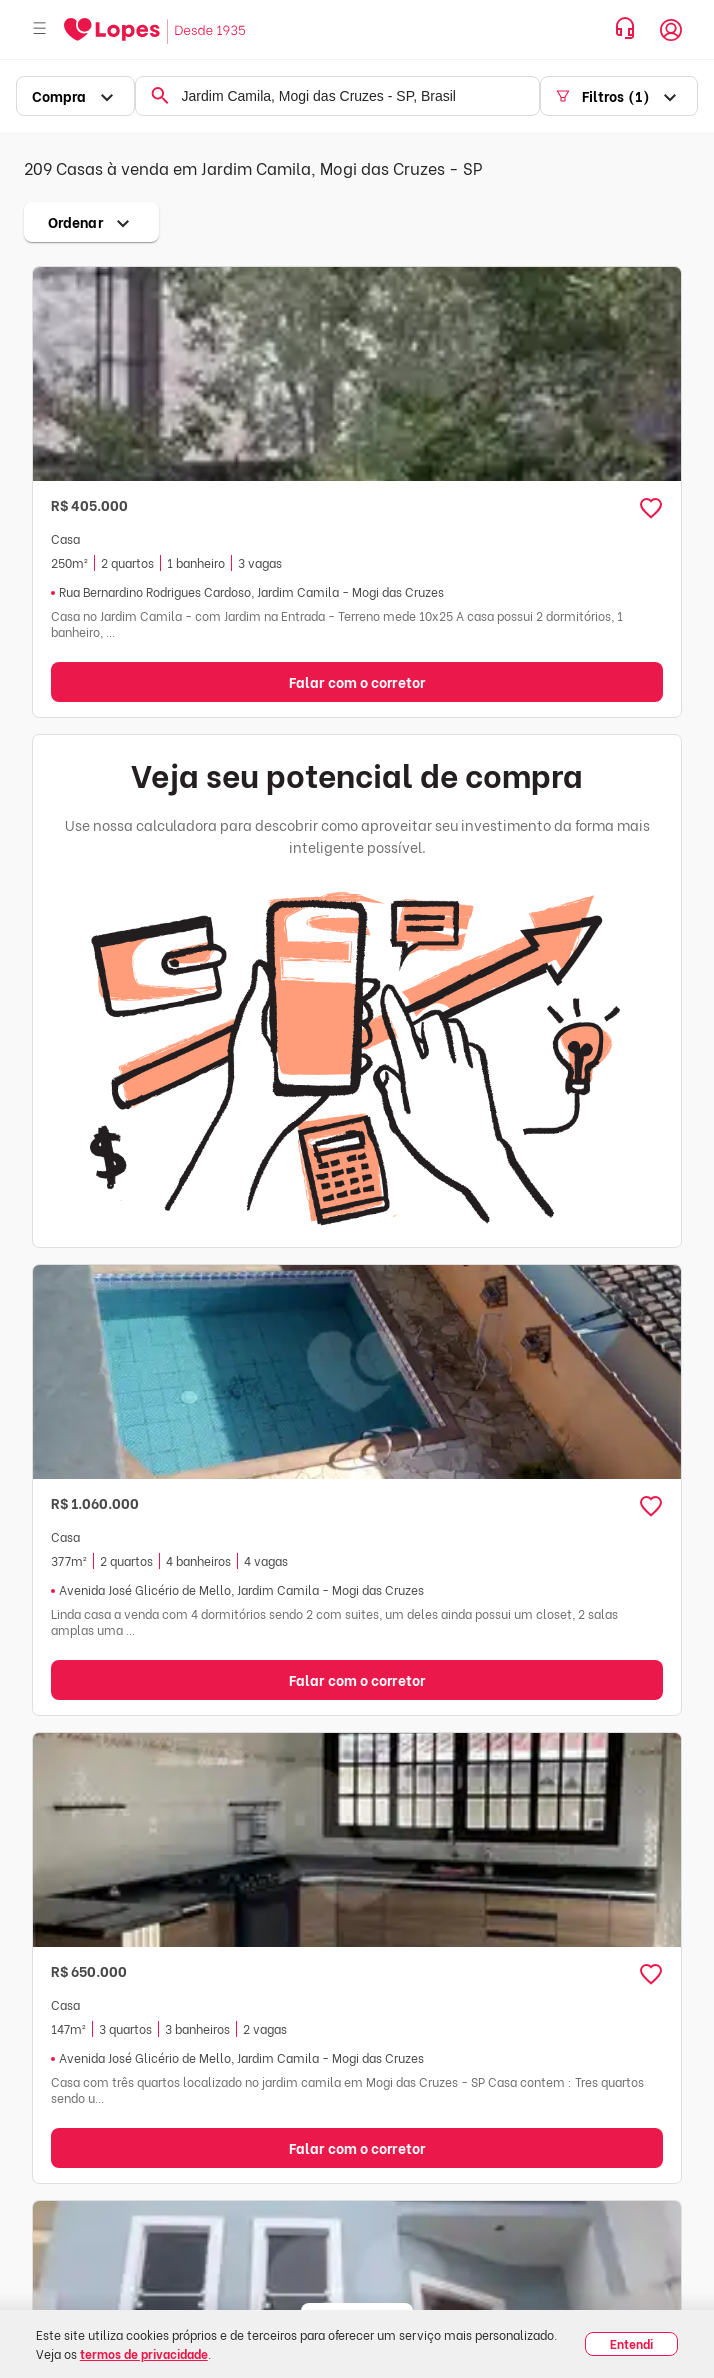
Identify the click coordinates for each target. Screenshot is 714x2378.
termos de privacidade (144, 2353)
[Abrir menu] (40, 29)
